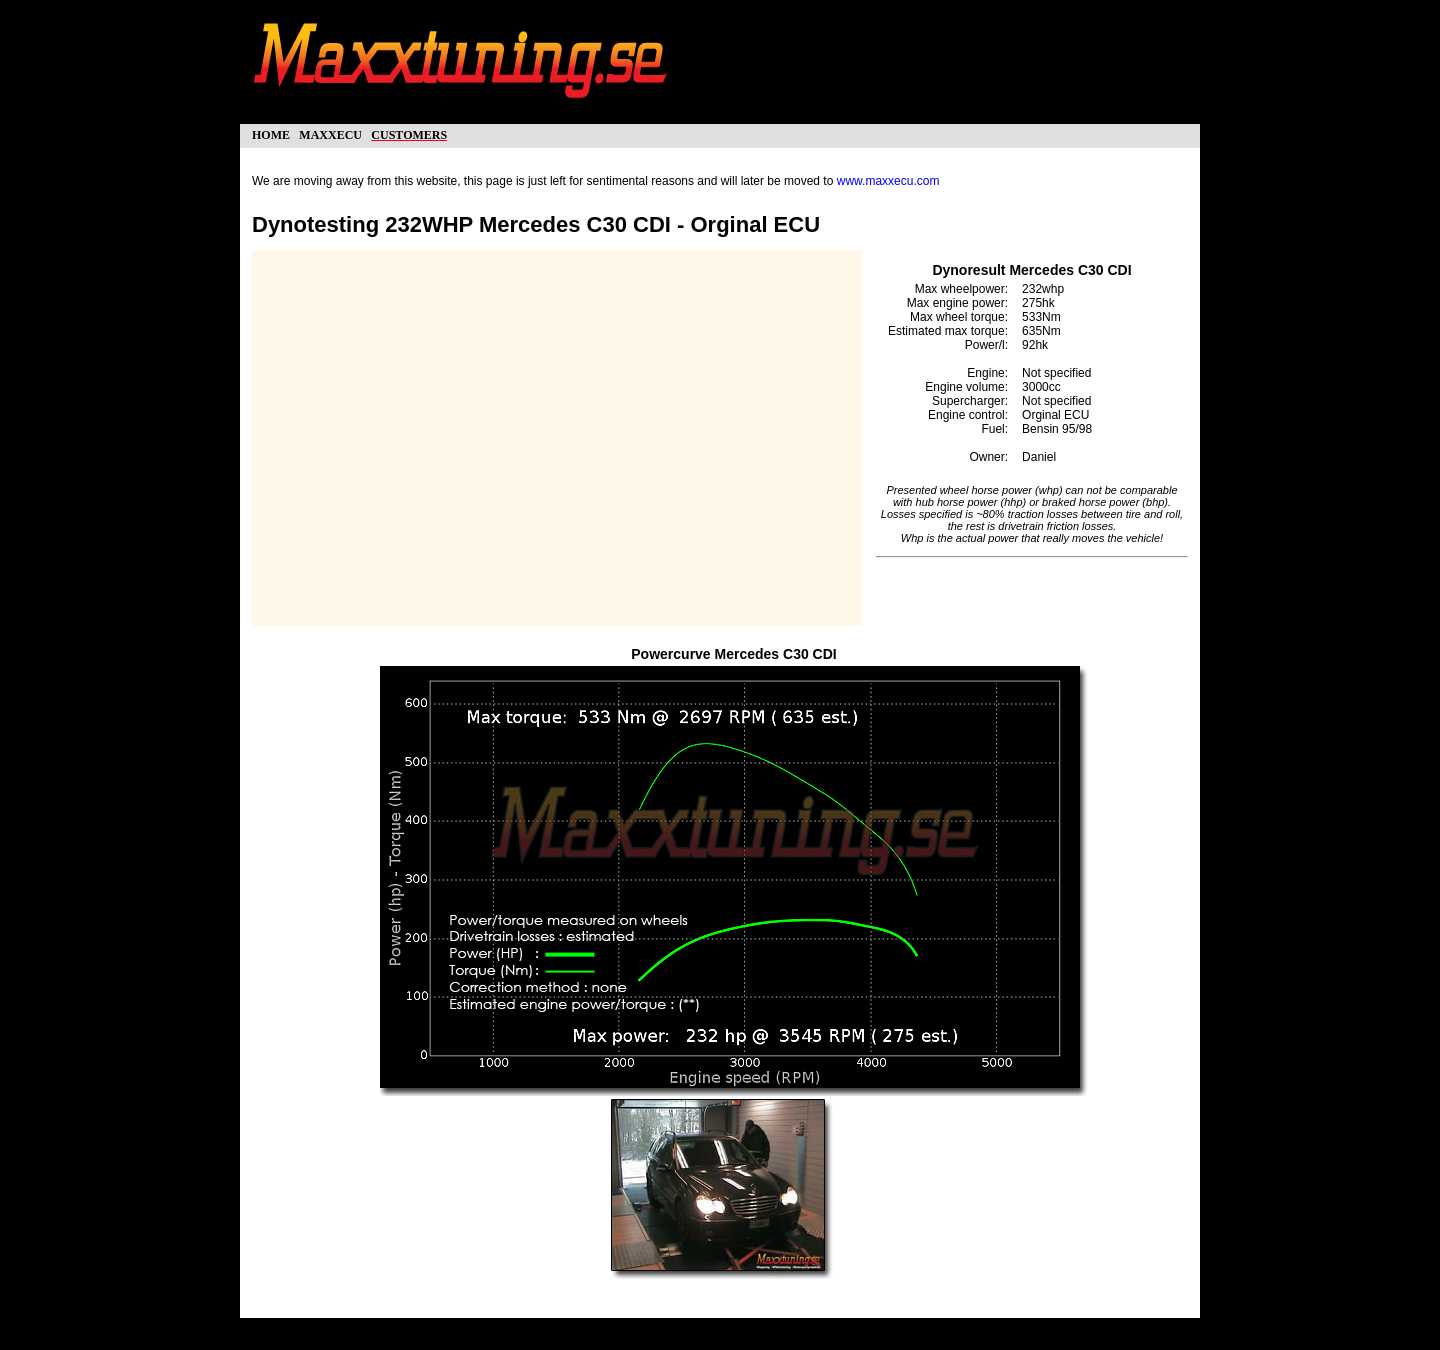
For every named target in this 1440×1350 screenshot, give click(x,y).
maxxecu (330, 133)
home (271, 133)
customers (409, 133)
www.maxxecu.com (888, 181)
